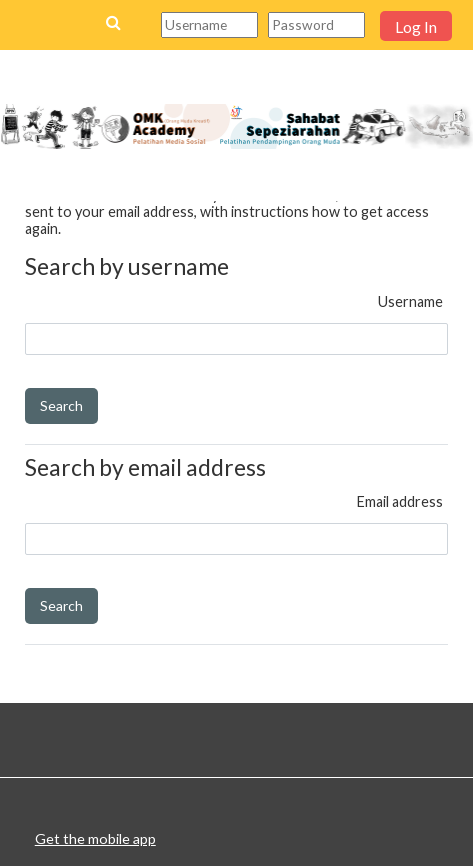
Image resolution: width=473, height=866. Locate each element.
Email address (400, 501)
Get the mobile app (95, 838)
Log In (416, 26)
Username (410, 301)
